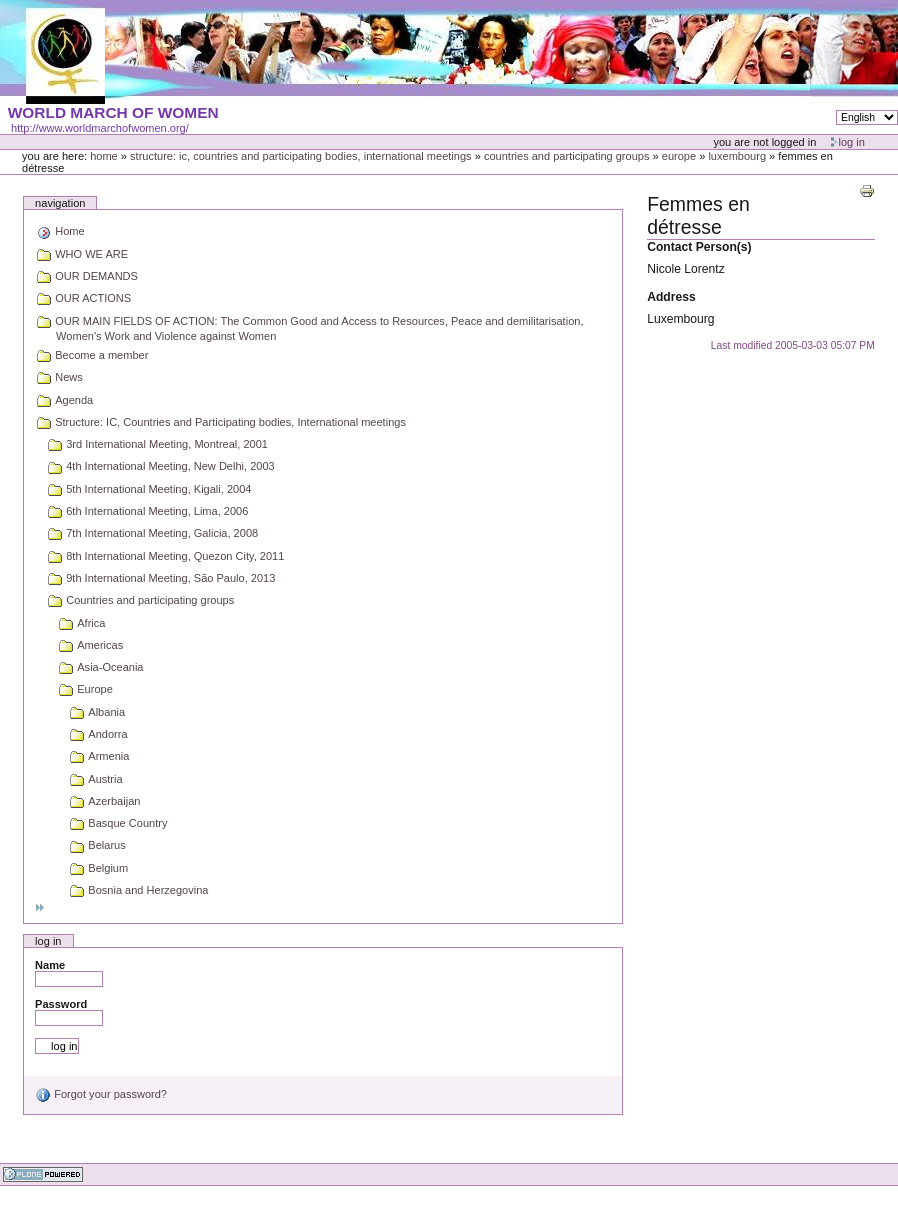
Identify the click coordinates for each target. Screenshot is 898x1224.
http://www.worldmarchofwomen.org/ (100, 128)
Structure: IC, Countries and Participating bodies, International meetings (301, 156)
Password (61, 1004)
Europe (679, 156)
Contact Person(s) (699, 247)
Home (104, 156)
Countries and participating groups (567, 156)
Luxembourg (737, 156)
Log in (852, 142)
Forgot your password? (101, 1094)
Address (671, 297)
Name (50, 965)
